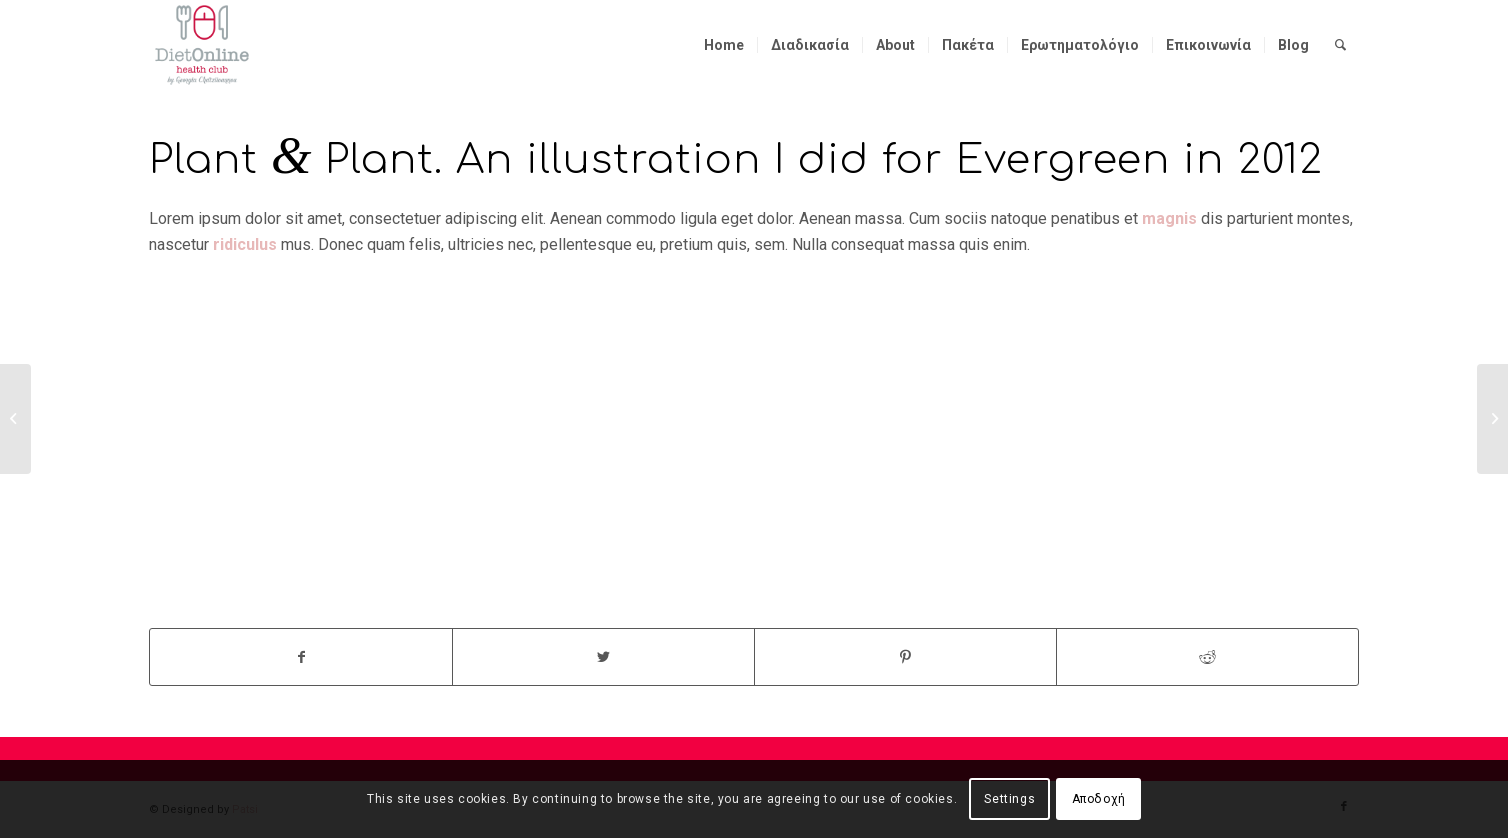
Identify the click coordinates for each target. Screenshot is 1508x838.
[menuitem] (724, 45)
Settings (1009, 799)
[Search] (1340, 45)
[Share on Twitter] (603, 657)
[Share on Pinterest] (905, 657)
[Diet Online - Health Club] (202, 45)
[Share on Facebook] (301, 657)
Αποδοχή (1099, 799)
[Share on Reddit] (1207, 657)
